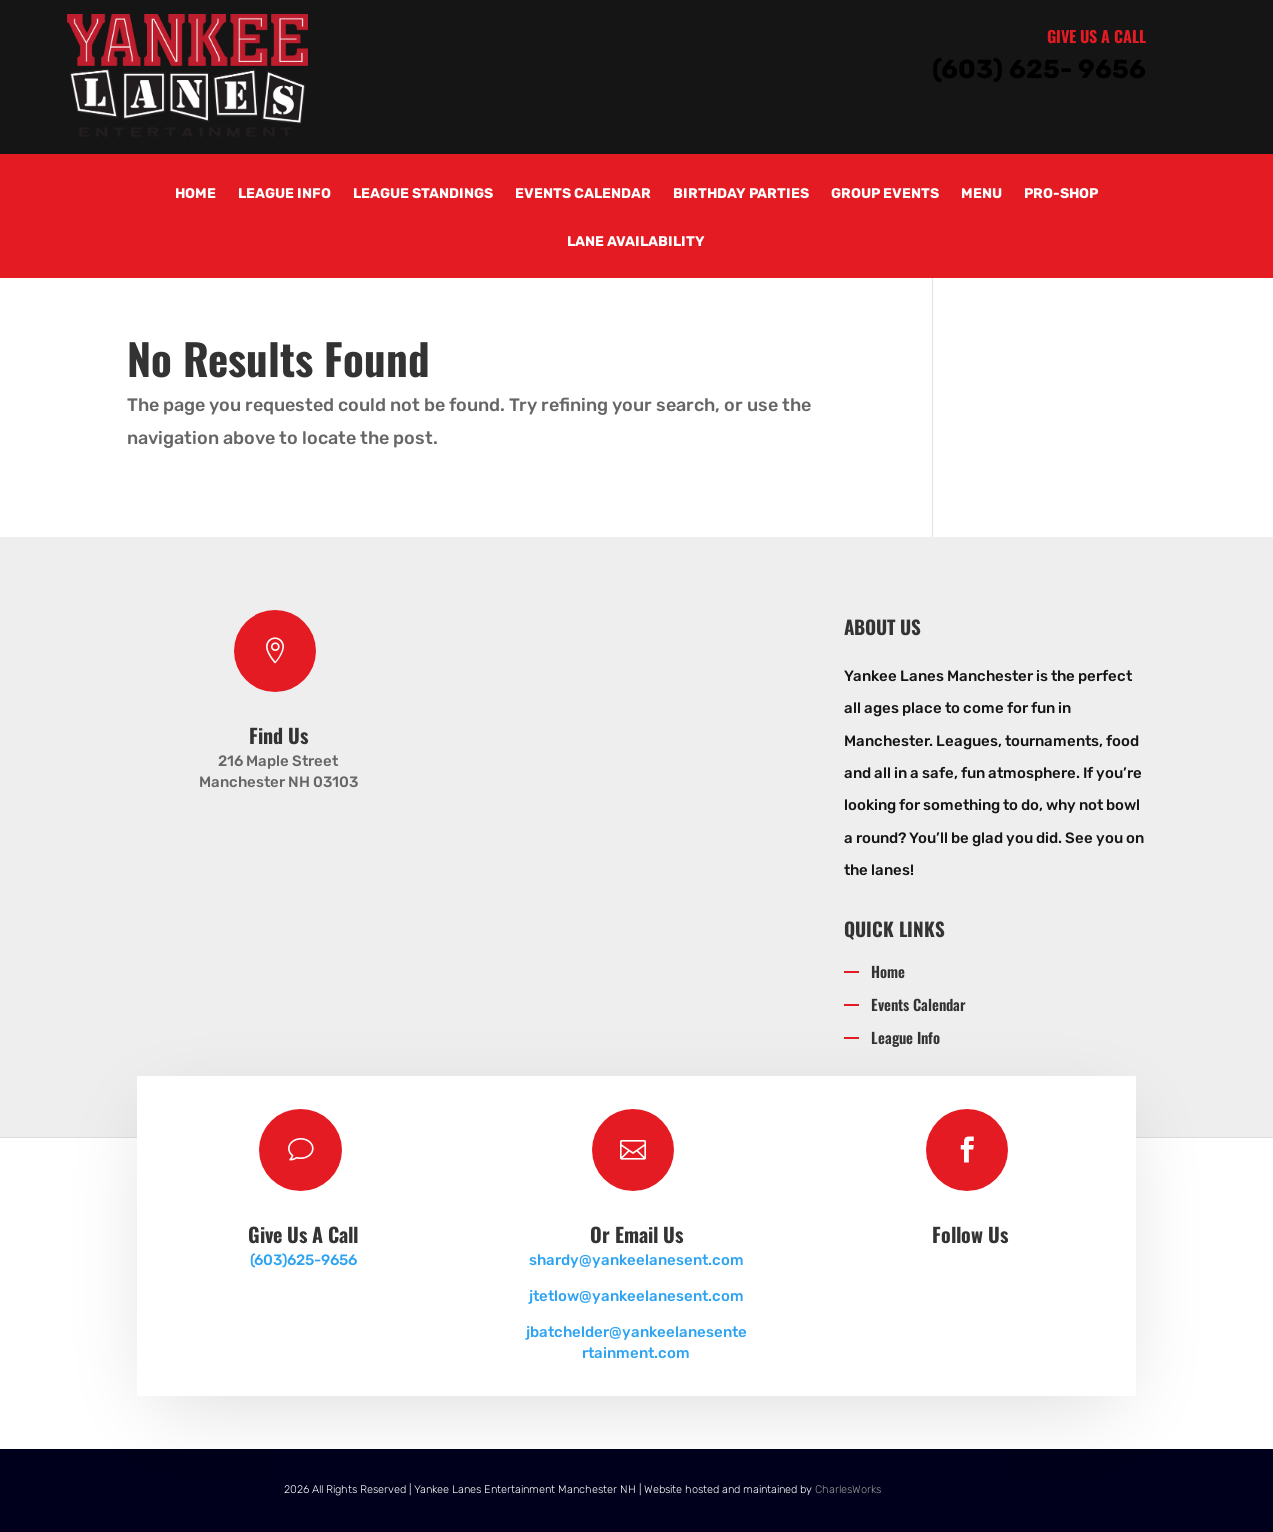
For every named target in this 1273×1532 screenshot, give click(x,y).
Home (195, 194)
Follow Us (970, 1234)
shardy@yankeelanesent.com (636, 1260)
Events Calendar (583, 194)
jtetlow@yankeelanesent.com (636, 1296)
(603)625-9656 (303, 1260)
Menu (981, 194)
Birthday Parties (741, 194)
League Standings (423, 194)
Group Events (885, 194)
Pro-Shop (1061, 194)
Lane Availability (636, 242)
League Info (284, 194)
